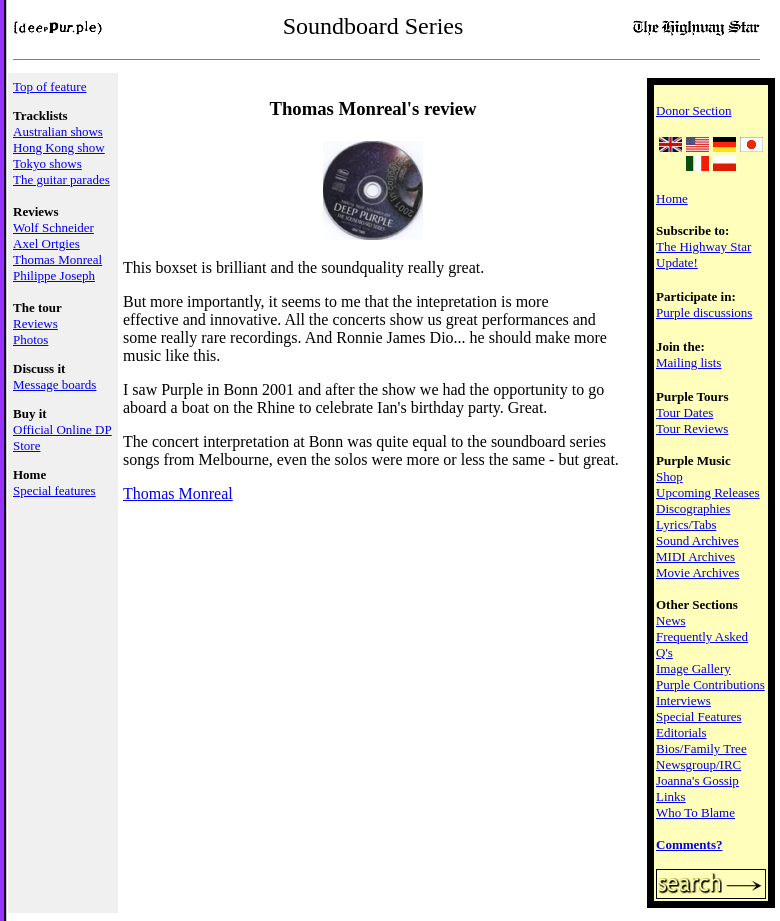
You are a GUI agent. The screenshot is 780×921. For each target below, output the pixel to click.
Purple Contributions (710, 684)
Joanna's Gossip (697, 780)
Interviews (683, 700)
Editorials (681, 732)
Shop (669, 476)
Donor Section (693, 110)
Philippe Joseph (54, 275)
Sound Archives (697, 540)
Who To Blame (695, 812)
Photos (30, 339)
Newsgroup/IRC (698, 764)
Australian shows (58, 131)
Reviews (35, 323)
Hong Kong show (59, 147)
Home (672, 198)
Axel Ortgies (46, 243)
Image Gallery (693, 668)
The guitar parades (61, 179)
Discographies (693, 508)
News (671, 620)
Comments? (689, 844)
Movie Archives (697, 572)
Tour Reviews (692, 428)
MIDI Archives (695, 556)
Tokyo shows (47, 163)
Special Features (699, 716)
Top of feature (49, 86)
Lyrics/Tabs (686, 524)
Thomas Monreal (57, 259)
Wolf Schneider (53, 227)
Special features (54, 490)
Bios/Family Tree (701, 748)
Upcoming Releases (708, 492)
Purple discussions (704, 312)
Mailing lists (688, 362)
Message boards (54, 384)
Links (671, 796)
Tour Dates (684, 412)
